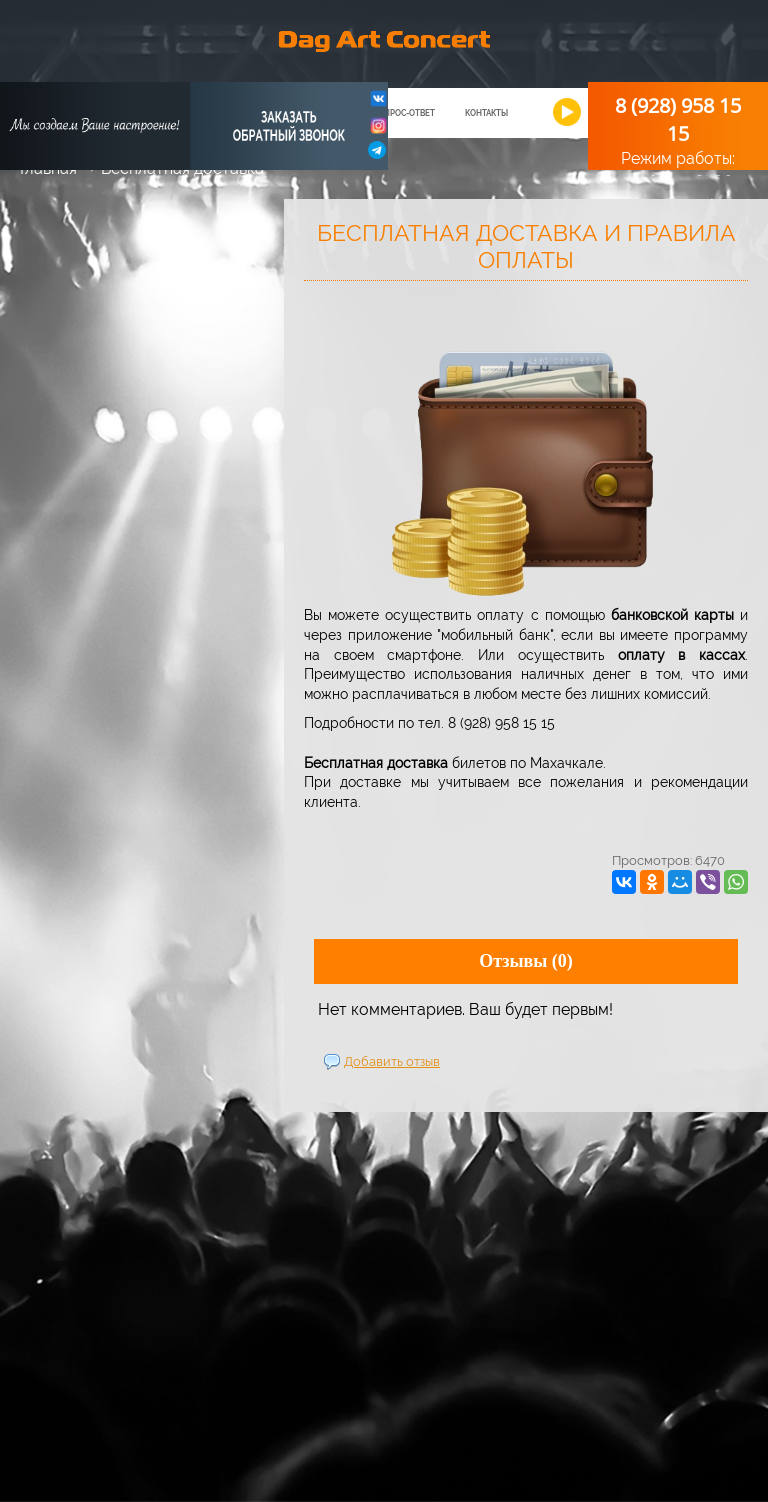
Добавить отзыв (392, 1061)
